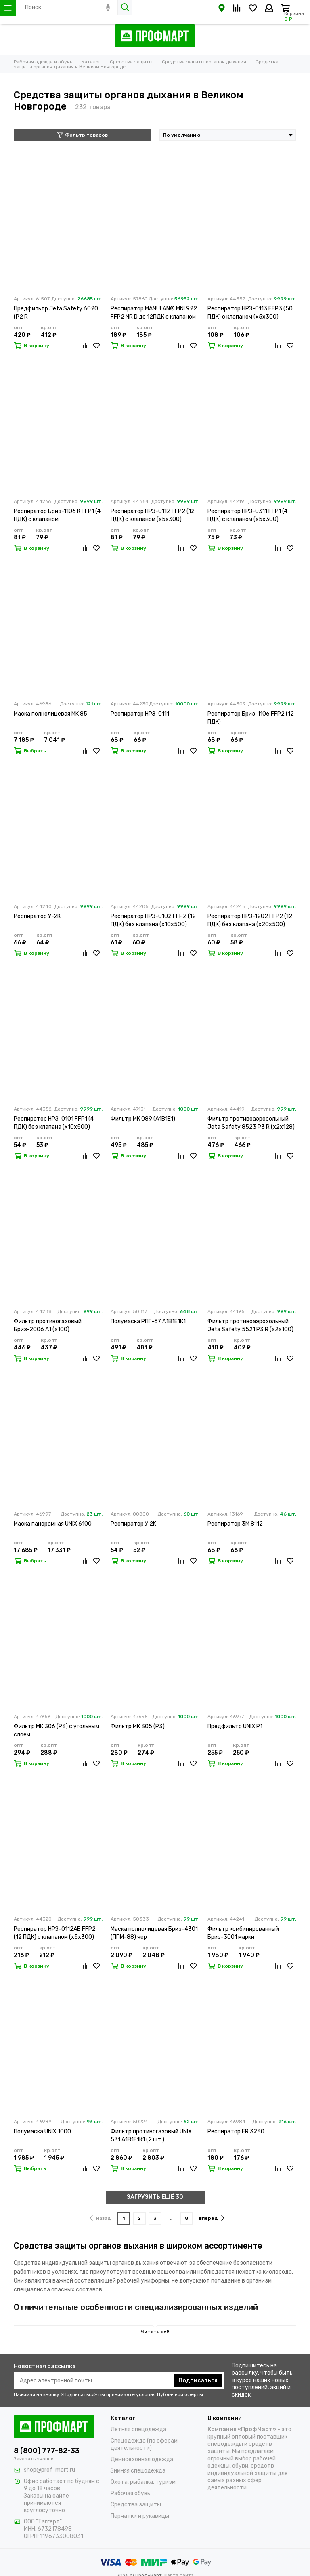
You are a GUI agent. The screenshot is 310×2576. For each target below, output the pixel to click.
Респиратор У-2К (37, 916)
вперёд (211, 2218)
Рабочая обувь (130, 2493)
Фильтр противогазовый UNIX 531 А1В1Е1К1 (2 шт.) (151, 2135)
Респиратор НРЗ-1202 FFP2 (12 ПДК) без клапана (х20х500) (249, 920)
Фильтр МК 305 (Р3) (138, 1726)
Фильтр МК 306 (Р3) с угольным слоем (56, 1730)
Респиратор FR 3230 (235, 2131)
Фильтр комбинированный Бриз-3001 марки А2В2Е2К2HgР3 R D (243, 1933)
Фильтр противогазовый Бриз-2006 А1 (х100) (48, 1325)
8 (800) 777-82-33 (47, 2450)
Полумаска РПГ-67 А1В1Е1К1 (148, 1321)
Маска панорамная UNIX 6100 (53, 1523)
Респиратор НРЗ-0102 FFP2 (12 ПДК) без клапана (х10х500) (153, 920)
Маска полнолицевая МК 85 (50, 713)
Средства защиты (136, 2504)
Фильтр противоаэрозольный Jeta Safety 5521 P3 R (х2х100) (250, 1325)
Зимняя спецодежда (138, 2470)
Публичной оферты (180, 2394)
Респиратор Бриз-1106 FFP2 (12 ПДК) (250, 717)
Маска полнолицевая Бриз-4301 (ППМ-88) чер (154, 1933)
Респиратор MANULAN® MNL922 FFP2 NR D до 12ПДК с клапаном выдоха (154, 313)
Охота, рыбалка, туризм (143, 2482)
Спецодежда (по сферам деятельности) (144, 2444)
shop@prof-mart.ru (49, 2469)
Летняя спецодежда (138, 2429)
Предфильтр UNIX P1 (234, 1726)
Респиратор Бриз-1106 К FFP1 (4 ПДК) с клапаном (57, 515)
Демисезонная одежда (142, 2459)
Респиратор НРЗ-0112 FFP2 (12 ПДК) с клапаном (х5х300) (153, 515)
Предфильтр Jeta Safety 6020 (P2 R (56, 312)
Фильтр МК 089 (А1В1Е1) (143, 1118)
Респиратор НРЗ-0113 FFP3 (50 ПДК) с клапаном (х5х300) (250, 312)
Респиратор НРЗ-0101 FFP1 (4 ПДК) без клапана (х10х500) (54, 1122)
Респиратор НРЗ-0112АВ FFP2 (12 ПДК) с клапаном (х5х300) (55, 1933)
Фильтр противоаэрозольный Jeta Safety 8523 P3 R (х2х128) (251, 1122)
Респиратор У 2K (133, 1523)
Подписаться (198, 2380)
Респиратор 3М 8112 (235, 1523)
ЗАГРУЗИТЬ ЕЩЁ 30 (155, 2197)
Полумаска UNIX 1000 (42, 2131)
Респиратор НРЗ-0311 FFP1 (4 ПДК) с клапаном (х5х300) (247, 515)
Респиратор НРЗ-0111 (140, 713)
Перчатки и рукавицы (140, 2516)
